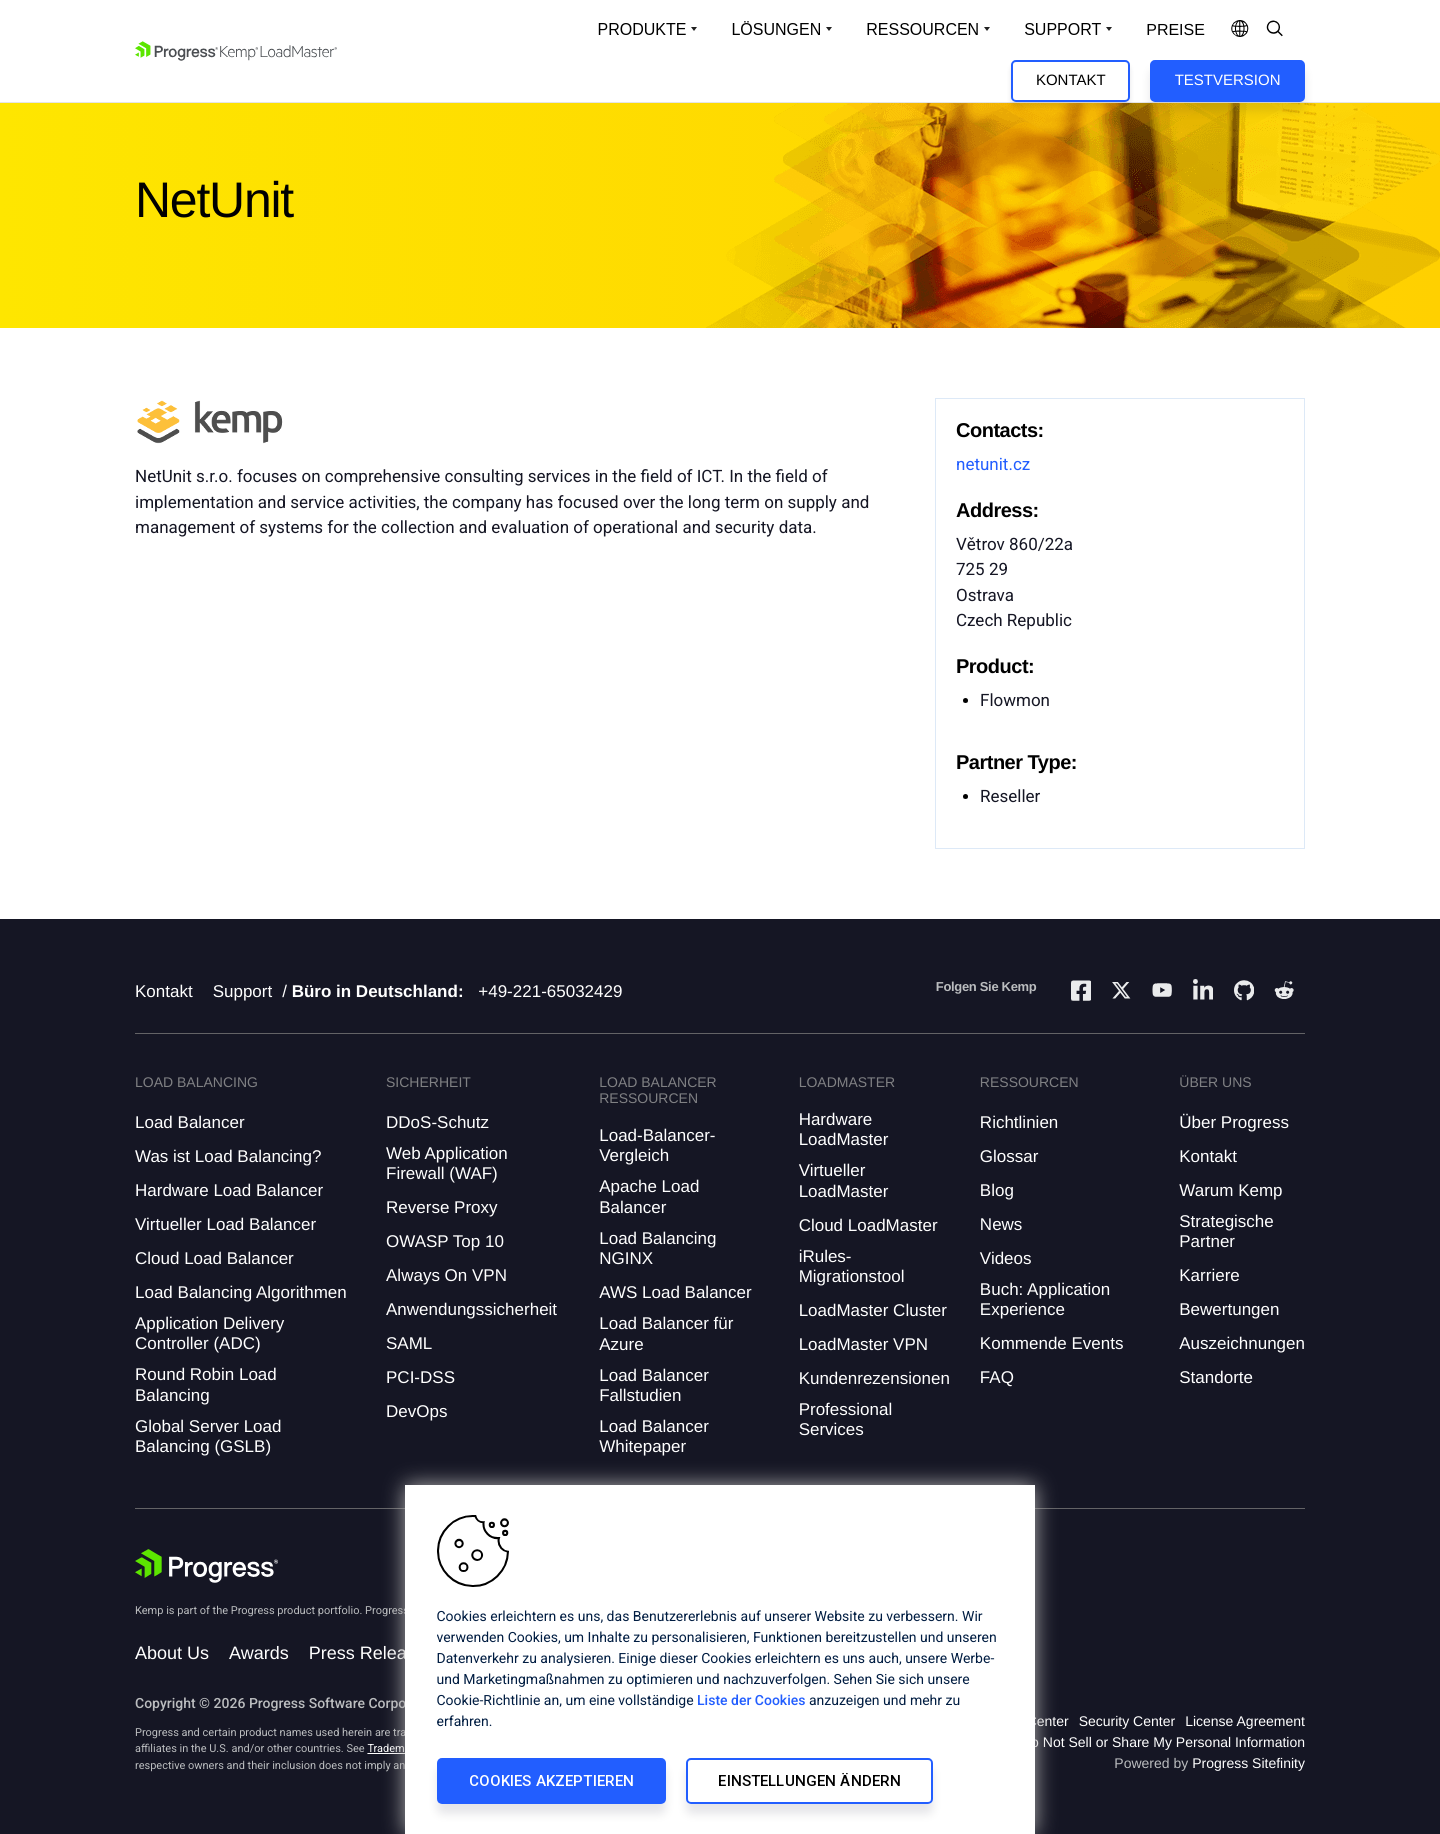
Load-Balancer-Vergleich (657, 1145)
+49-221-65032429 (550, 991)
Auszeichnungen (1242, 1343)
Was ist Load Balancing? (228, 1156)
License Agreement (1245, 1721)
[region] (720, 1659)
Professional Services (846, 1419)
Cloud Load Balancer (214, 1258)
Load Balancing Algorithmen (241, 1292)
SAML (409, 1343)
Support (243, 991)
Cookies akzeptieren (552, 1781)
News (1001, 1224)
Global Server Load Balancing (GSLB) (208, 1436)
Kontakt (1071, 80)
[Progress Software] (207, 1566)
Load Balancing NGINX (657, 1248)
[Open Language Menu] (1240, 30)
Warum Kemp (1230, 1190)
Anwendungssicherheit (471, 1309)
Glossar (1009, 1156)
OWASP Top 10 (445, 1241)
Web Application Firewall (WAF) (447, 1163)
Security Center (1127, 1721)
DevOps (416, 1411)
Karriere (1209, 1275)
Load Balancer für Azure (666, 1333)
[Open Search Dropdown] (1275, 30)
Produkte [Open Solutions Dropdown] (642, 29)
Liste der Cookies (751, 1701)
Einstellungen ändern (809, 1781)
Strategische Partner (1226, 1231)
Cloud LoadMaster (868, 1225)
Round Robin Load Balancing (206, 1384)
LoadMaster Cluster (873, 1310)
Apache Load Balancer (649, 1196)
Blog (997, 1190)
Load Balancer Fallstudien (654, 1385)
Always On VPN (446, 1275)
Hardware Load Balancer (229, 1190)
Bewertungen (1229, 1309)
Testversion (1228, 80)
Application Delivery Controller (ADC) (209, 1333)
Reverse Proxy (441, 1207)
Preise (1175, 30)
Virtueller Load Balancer (225, 1224)
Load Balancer (190, 1122)
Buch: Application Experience (1045, 1299)
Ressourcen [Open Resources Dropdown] (922, 29)
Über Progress (1234, 1122)
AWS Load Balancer (675, 1292)
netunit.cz (993, 465)
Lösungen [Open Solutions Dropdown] (776, 29)
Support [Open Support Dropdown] (1062, 29)
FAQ (997, 1377)
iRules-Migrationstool (852, 1266)
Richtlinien (1019, 1122)
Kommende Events (1052, 1343)
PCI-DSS (420, 1377)
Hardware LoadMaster (844, 1129)
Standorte (1216, 1377)
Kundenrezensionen (874, 1378)
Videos (1006, 1258)
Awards (259, 1653)
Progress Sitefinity (1248, 1763)
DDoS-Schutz (437, 1122)
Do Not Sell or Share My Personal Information (1163, 1742)
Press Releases (372, 1653)
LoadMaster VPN (863, 1344)
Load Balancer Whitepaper (654, 1436)
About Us (172, 1653)
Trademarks (396, 1748)
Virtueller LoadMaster (844, 1180)
